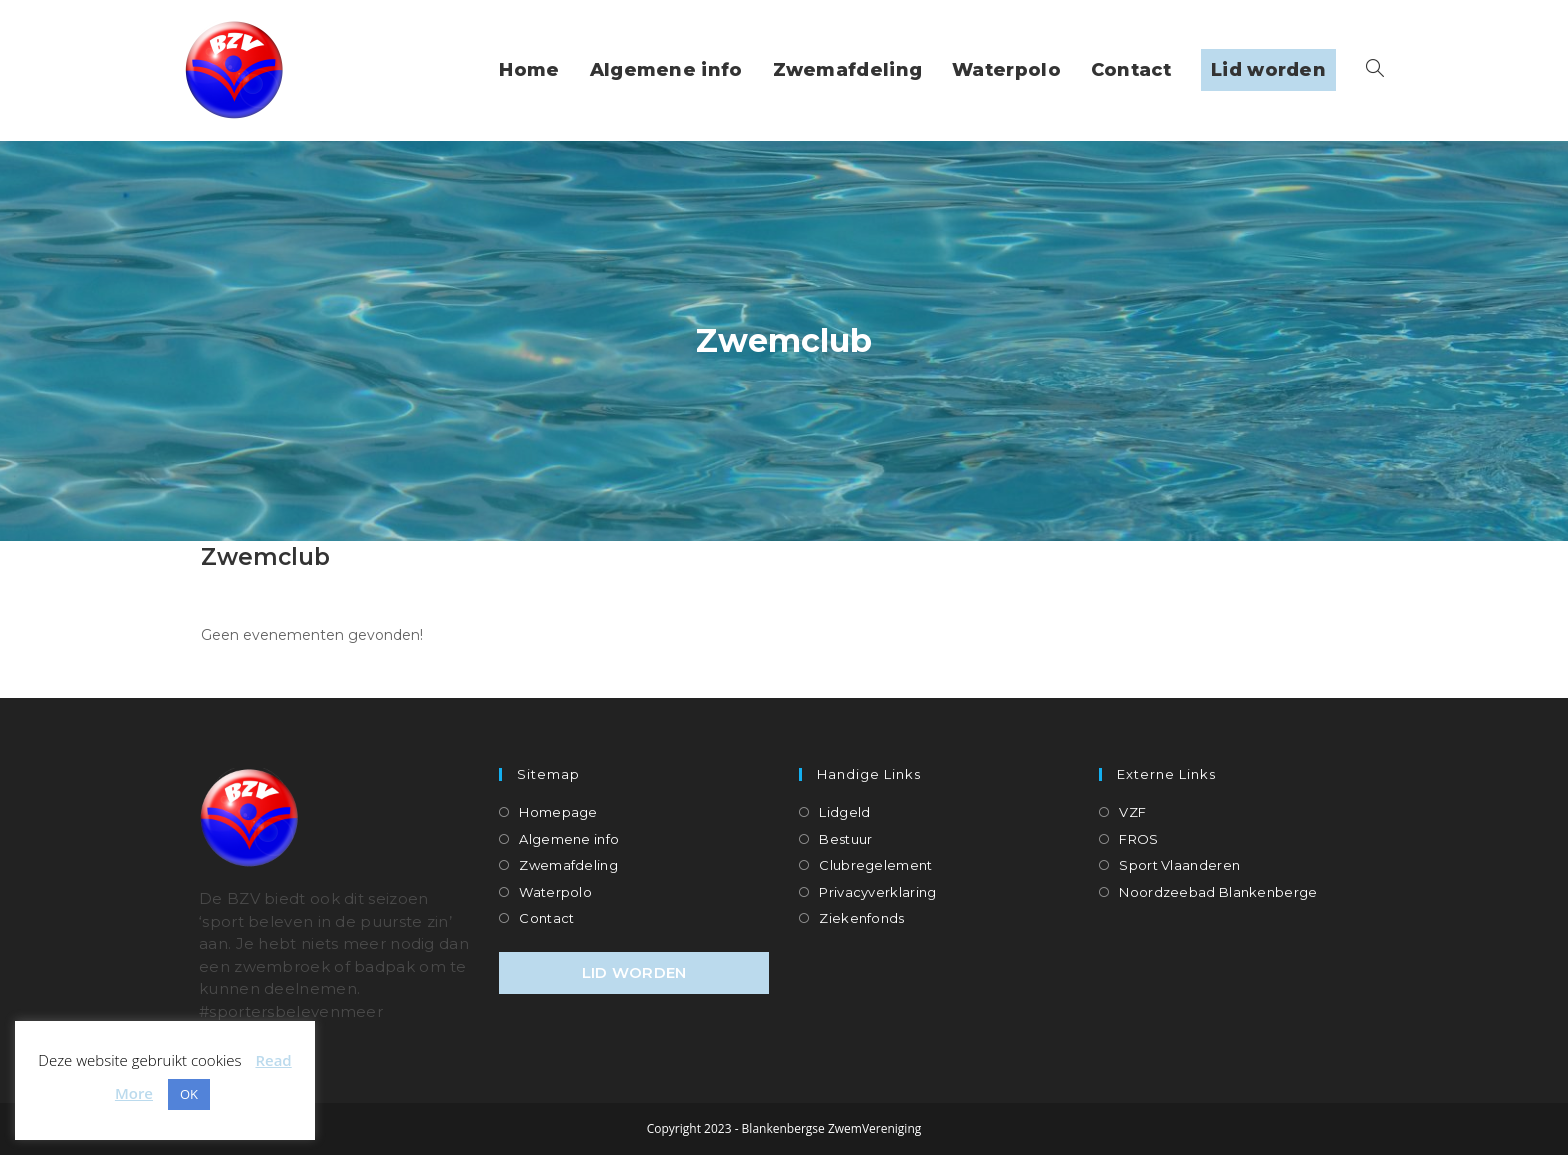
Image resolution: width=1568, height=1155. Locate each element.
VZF (1132, 812)
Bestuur (845, 839)
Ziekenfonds (861, 918)
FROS (1138, 839)
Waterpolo (555, 892)
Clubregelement (875, 865)
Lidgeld (844, 812)
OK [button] (189, 1094)
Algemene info (569, 839)
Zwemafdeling (568, 865)
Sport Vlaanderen (1179, 865)
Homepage (558, 812)
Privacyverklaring (877, 892)
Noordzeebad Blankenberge (1218, 892)
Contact (546, 918)
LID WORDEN (634, 972)
